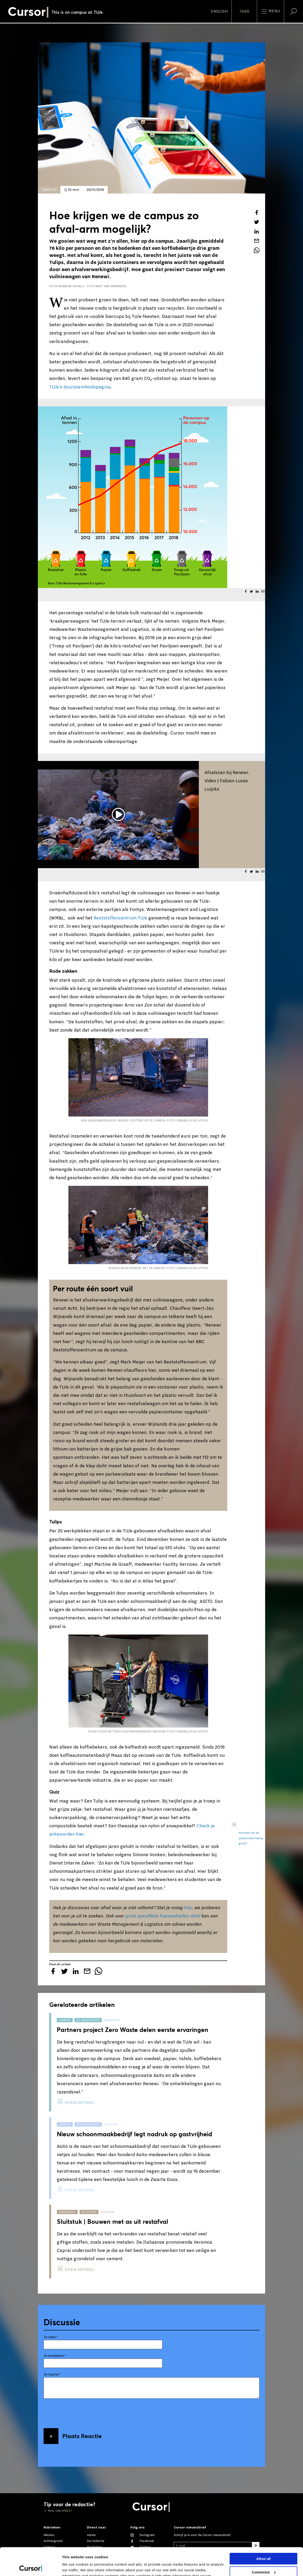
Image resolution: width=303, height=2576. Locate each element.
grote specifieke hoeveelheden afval (162, 1916)
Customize (264, 2544)
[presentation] (80, 2411)
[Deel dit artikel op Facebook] (256, 212)
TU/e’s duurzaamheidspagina (80, 387)
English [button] (219, 11)
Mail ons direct (59, 2510)
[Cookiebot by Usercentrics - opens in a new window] (30, 2566)
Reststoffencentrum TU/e (120, 918)
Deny (263, 2558)
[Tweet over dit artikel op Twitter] (256, 222)
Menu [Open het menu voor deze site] (270, 11)
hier (188, 1907)
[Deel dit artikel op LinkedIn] (256, 231)
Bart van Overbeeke (110, 286)
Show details (73, 2567)
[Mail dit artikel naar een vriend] (256, 241)
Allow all (263, 2531)
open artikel (79, 2102)
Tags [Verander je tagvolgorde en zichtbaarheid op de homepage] (244, 11)
